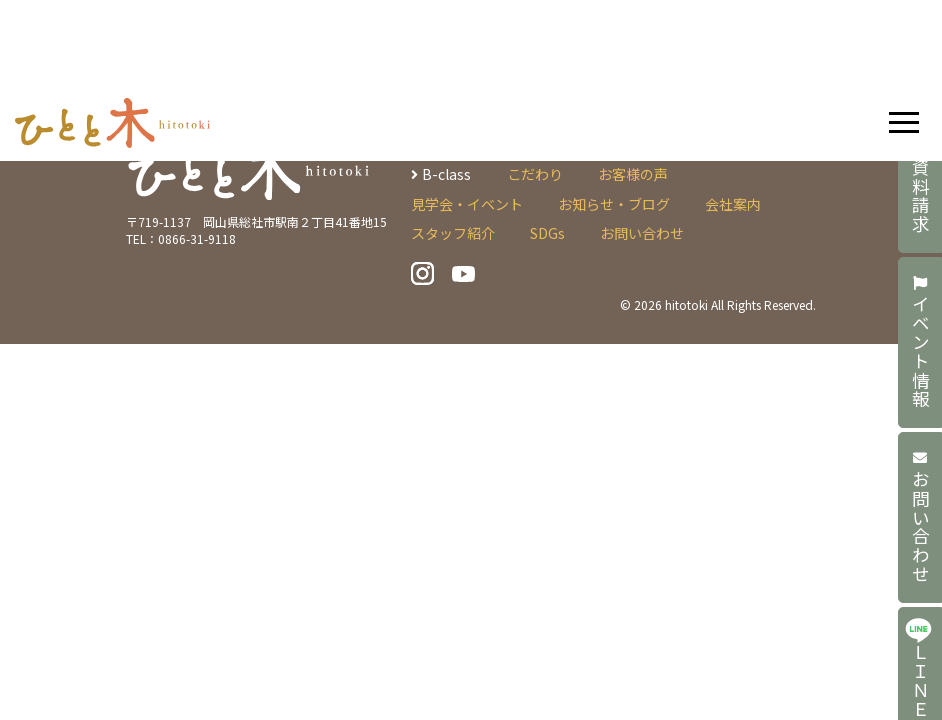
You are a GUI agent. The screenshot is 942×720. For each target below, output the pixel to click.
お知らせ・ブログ (614, 204)
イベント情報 (920, 342)
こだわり (535, 174)
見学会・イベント (467, 204)
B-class (446, 174)
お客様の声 (633, 174)
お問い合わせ (920, 517)
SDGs (547, 233)
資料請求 (920, 186)
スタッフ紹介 (453, 233)
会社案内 (733, 204)
